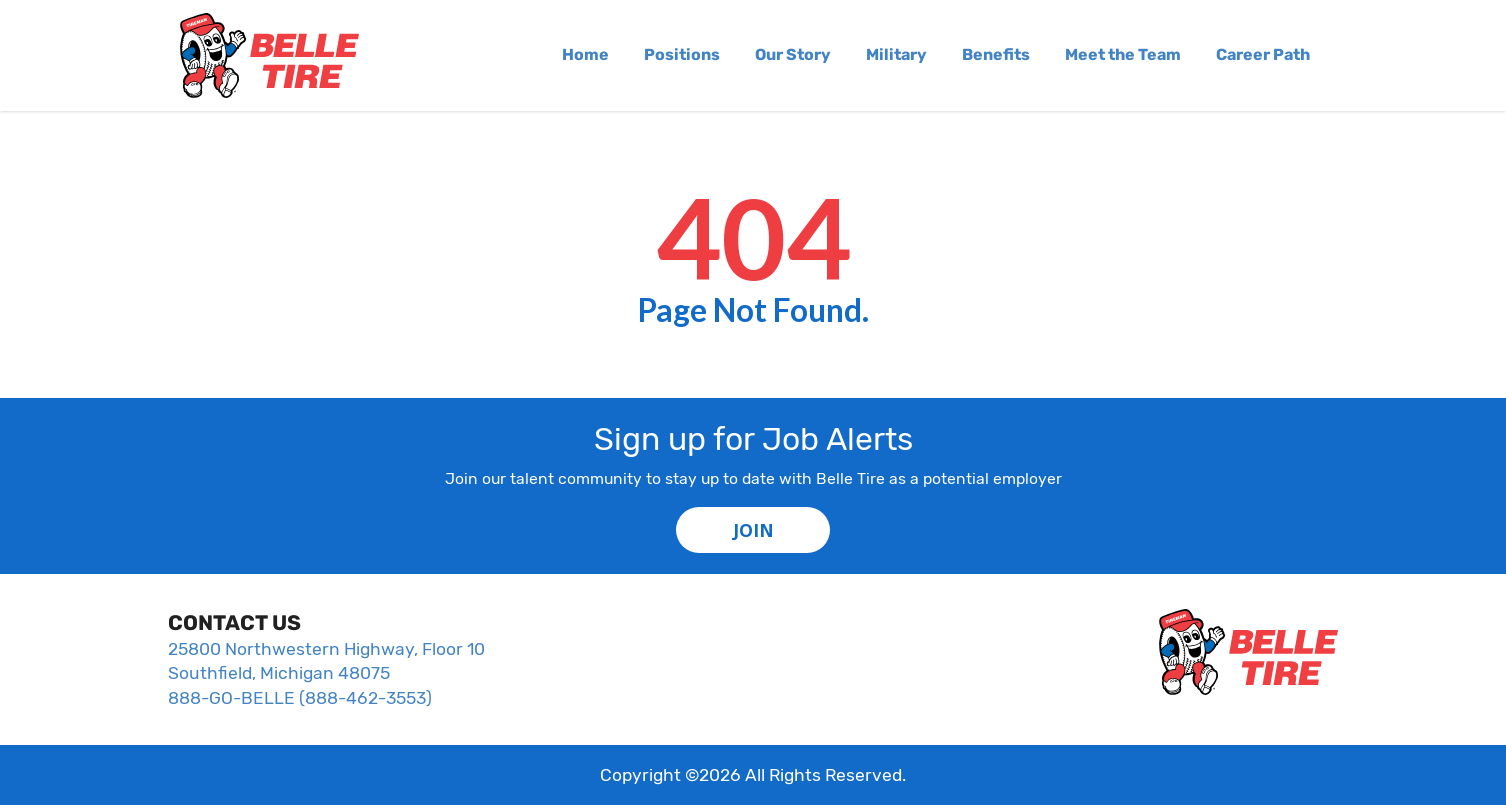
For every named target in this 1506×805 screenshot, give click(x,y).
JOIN (753, 530)
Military (896, 54)
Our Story (793, 54)
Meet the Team (1123, 54)
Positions (682, 54)
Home (585, 54)
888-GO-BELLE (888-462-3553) (300, 698)
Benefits (996, 54)
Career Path (1263, 54)
